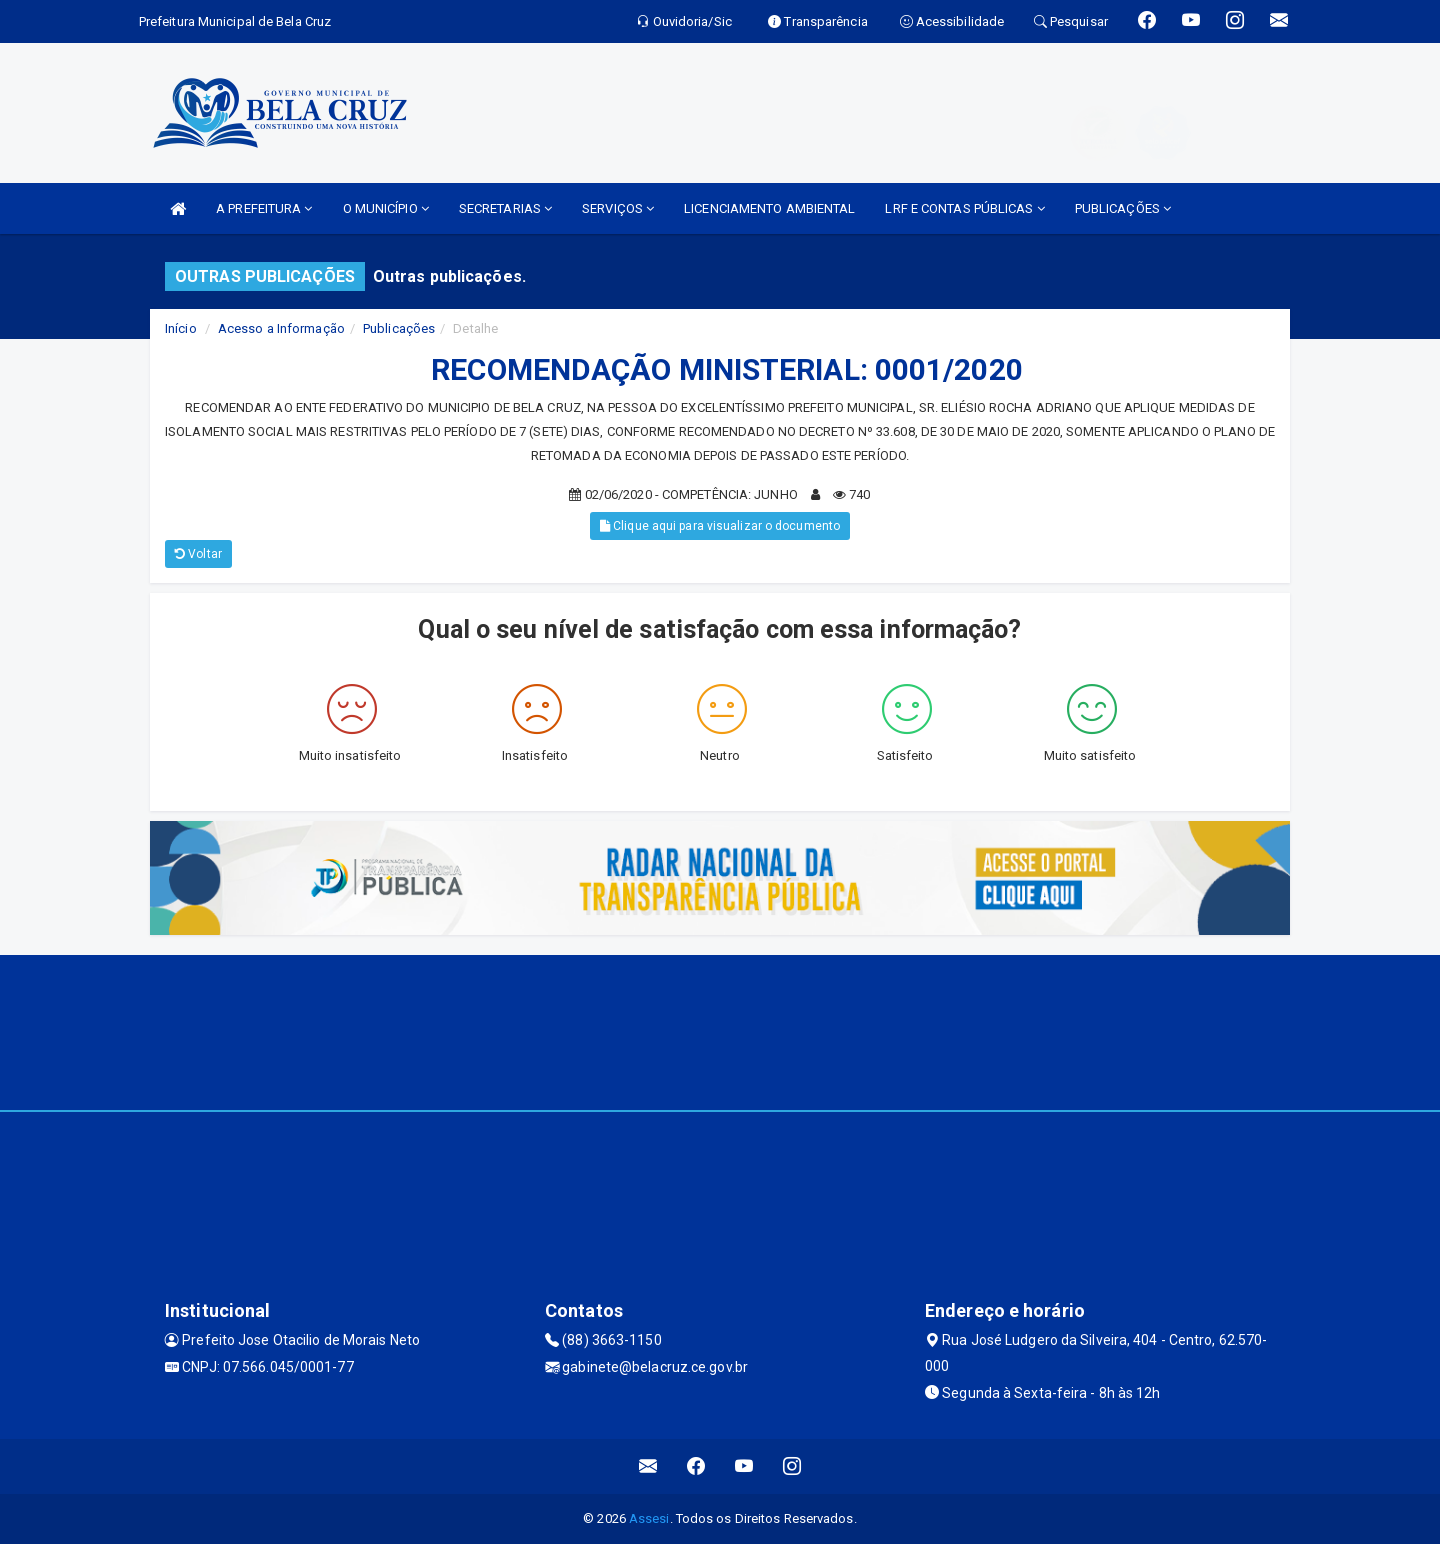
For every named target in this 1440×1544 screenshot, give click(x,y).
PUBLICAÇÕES (1123, 208)
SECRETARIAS (505, 208)
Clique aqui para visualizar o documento (720, 526)
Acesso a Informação (281, 328)
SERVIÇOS (618, 208)
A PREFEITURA (264, 208)
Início (181, 328)
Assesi (649, 1518)
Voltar (198, 554)
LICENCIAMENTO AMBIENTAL (769, 208)
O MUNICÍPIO (386, 208)
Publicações (399, 328)
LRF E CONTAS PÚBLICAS (964, 208)
